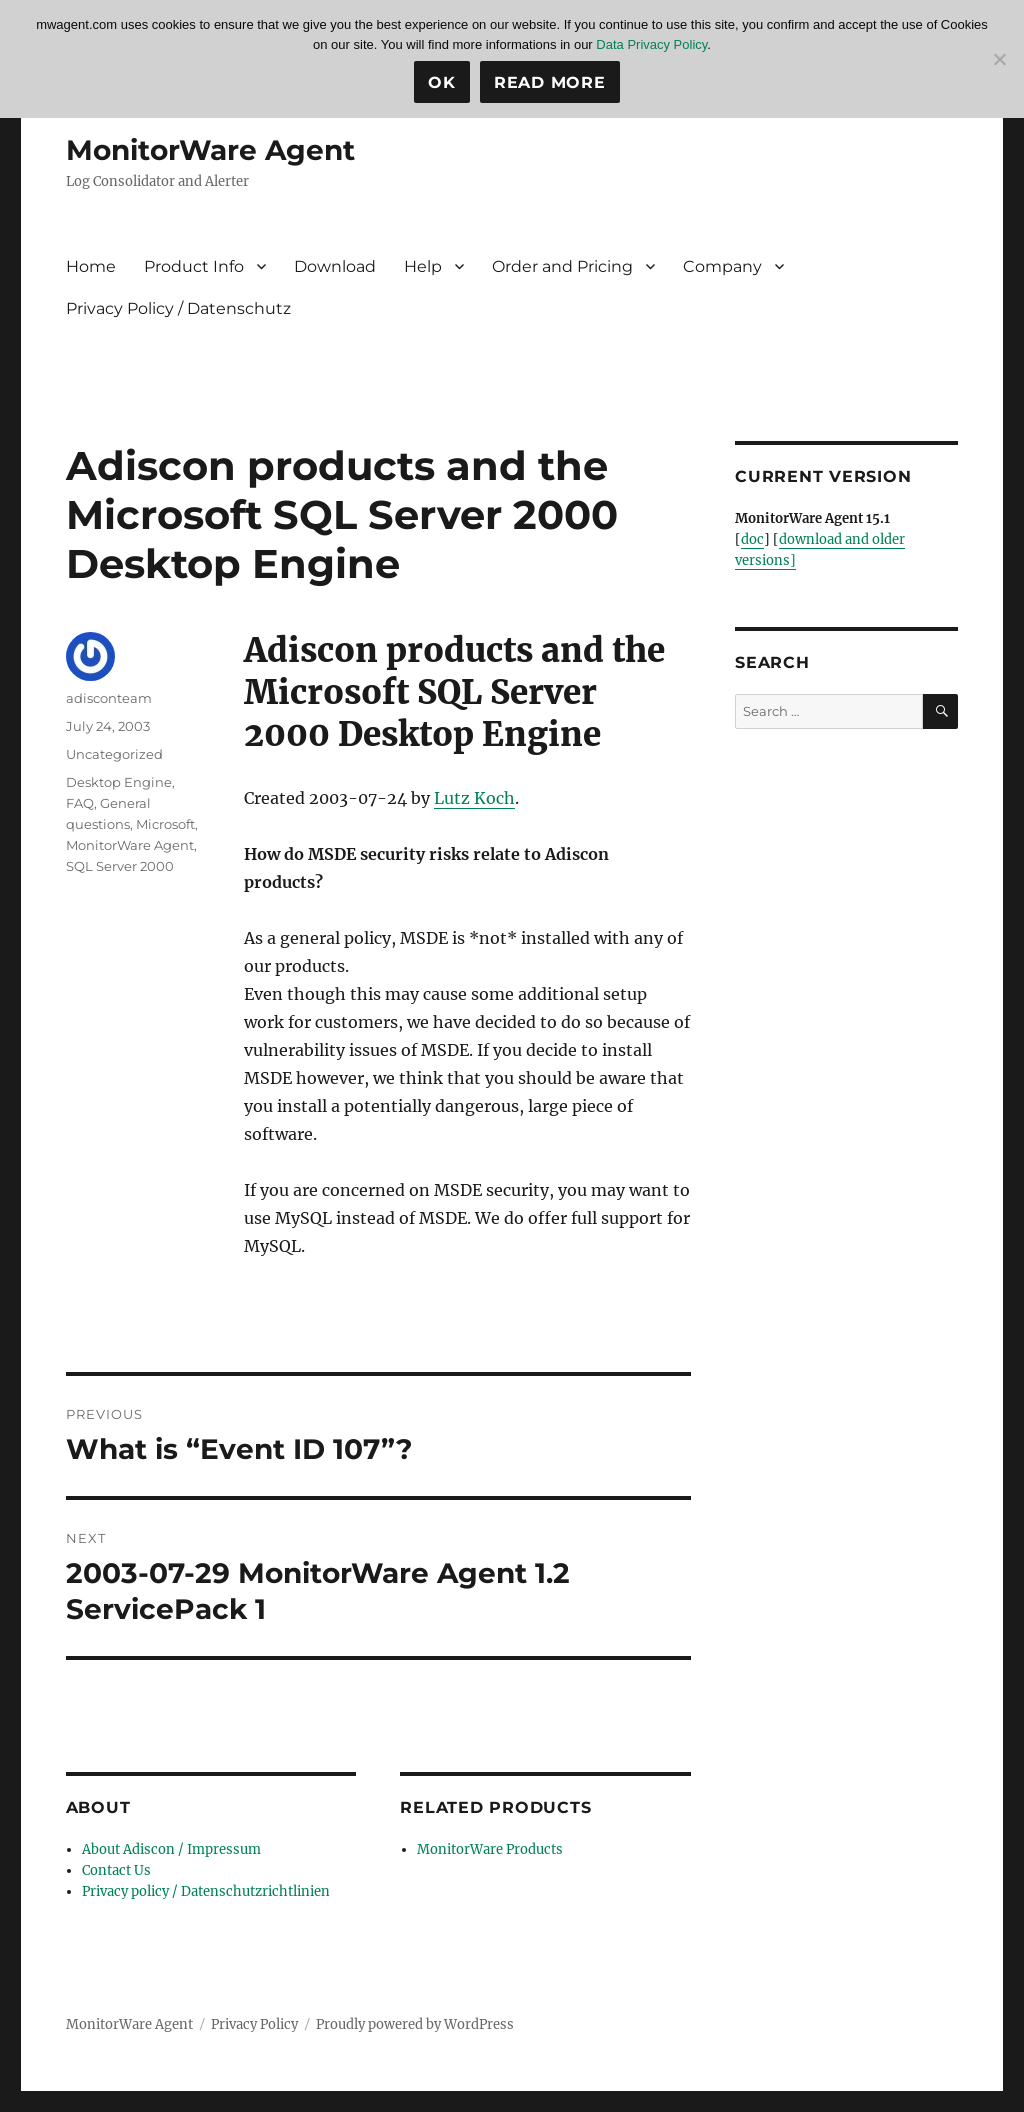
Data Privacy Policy (651, 44)
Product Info (194, 266)
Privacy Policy (254, 2024)
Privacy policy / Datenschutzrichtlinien (206, 1891)
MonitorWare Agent (210, 150)
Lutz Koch (474, 798)
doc (752, 539)
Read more (550, 82)
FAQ (80, 803)
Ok (442, 82)
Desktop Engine (119, 782)
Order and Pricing (562, 266)
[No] (999, 59)
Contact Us (116, 1870)
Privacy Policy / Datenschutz (178, 308)
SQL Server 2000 (120, 866)
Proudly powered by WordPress (415, 2024)
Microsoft (165, 824)
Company (722, 266)
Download (335, 266)
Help (423, 266)
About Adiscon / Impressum (171, 1849)
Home (91, 266)
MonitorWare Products (490, 1849)
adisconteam (109, 698)
